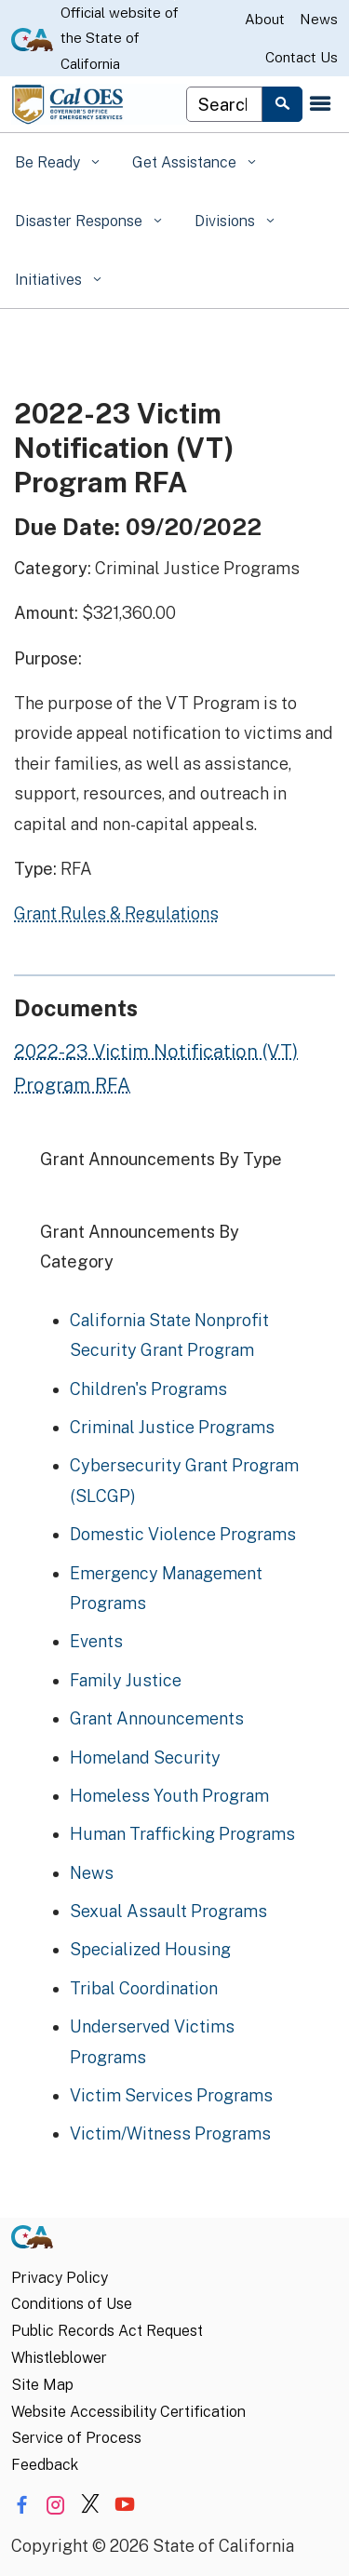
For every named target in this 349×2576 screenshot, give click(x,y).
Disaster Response (80, 221)
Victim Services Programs (171, 2095)
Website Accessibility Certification (128, 2412)
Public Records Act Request (107, 2331)
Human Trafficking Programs (182, 1834)
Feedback (44, 2465)
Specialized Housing (150, 1949)
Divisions (227, 221)
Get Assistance (186, 162)
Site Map (42, 2385)
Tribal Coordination (144, 1988)
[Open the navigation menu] (320, 104)
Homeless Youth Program (169, 1795)
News (319, 19)
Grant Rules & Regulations (116, 913)
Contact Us (301, 57)
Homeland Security (145, 1757)
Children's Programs (148, 1389)
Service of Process (76, 2438)
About (265, 19)
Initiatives (50, 279)
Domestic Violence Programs (183, 1534)
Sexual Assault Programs (168, 1911)
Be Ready (49, 162)
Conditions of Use (71, 2304)
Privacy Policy (59, 2278)
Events (96, 1641)
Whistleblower (59, 2358)
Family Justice (125, 1680)
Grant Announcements (157, 1718)
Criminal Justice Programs (172, 1427)
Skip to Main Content (174, 0)
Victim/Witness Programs (170, 2133)
